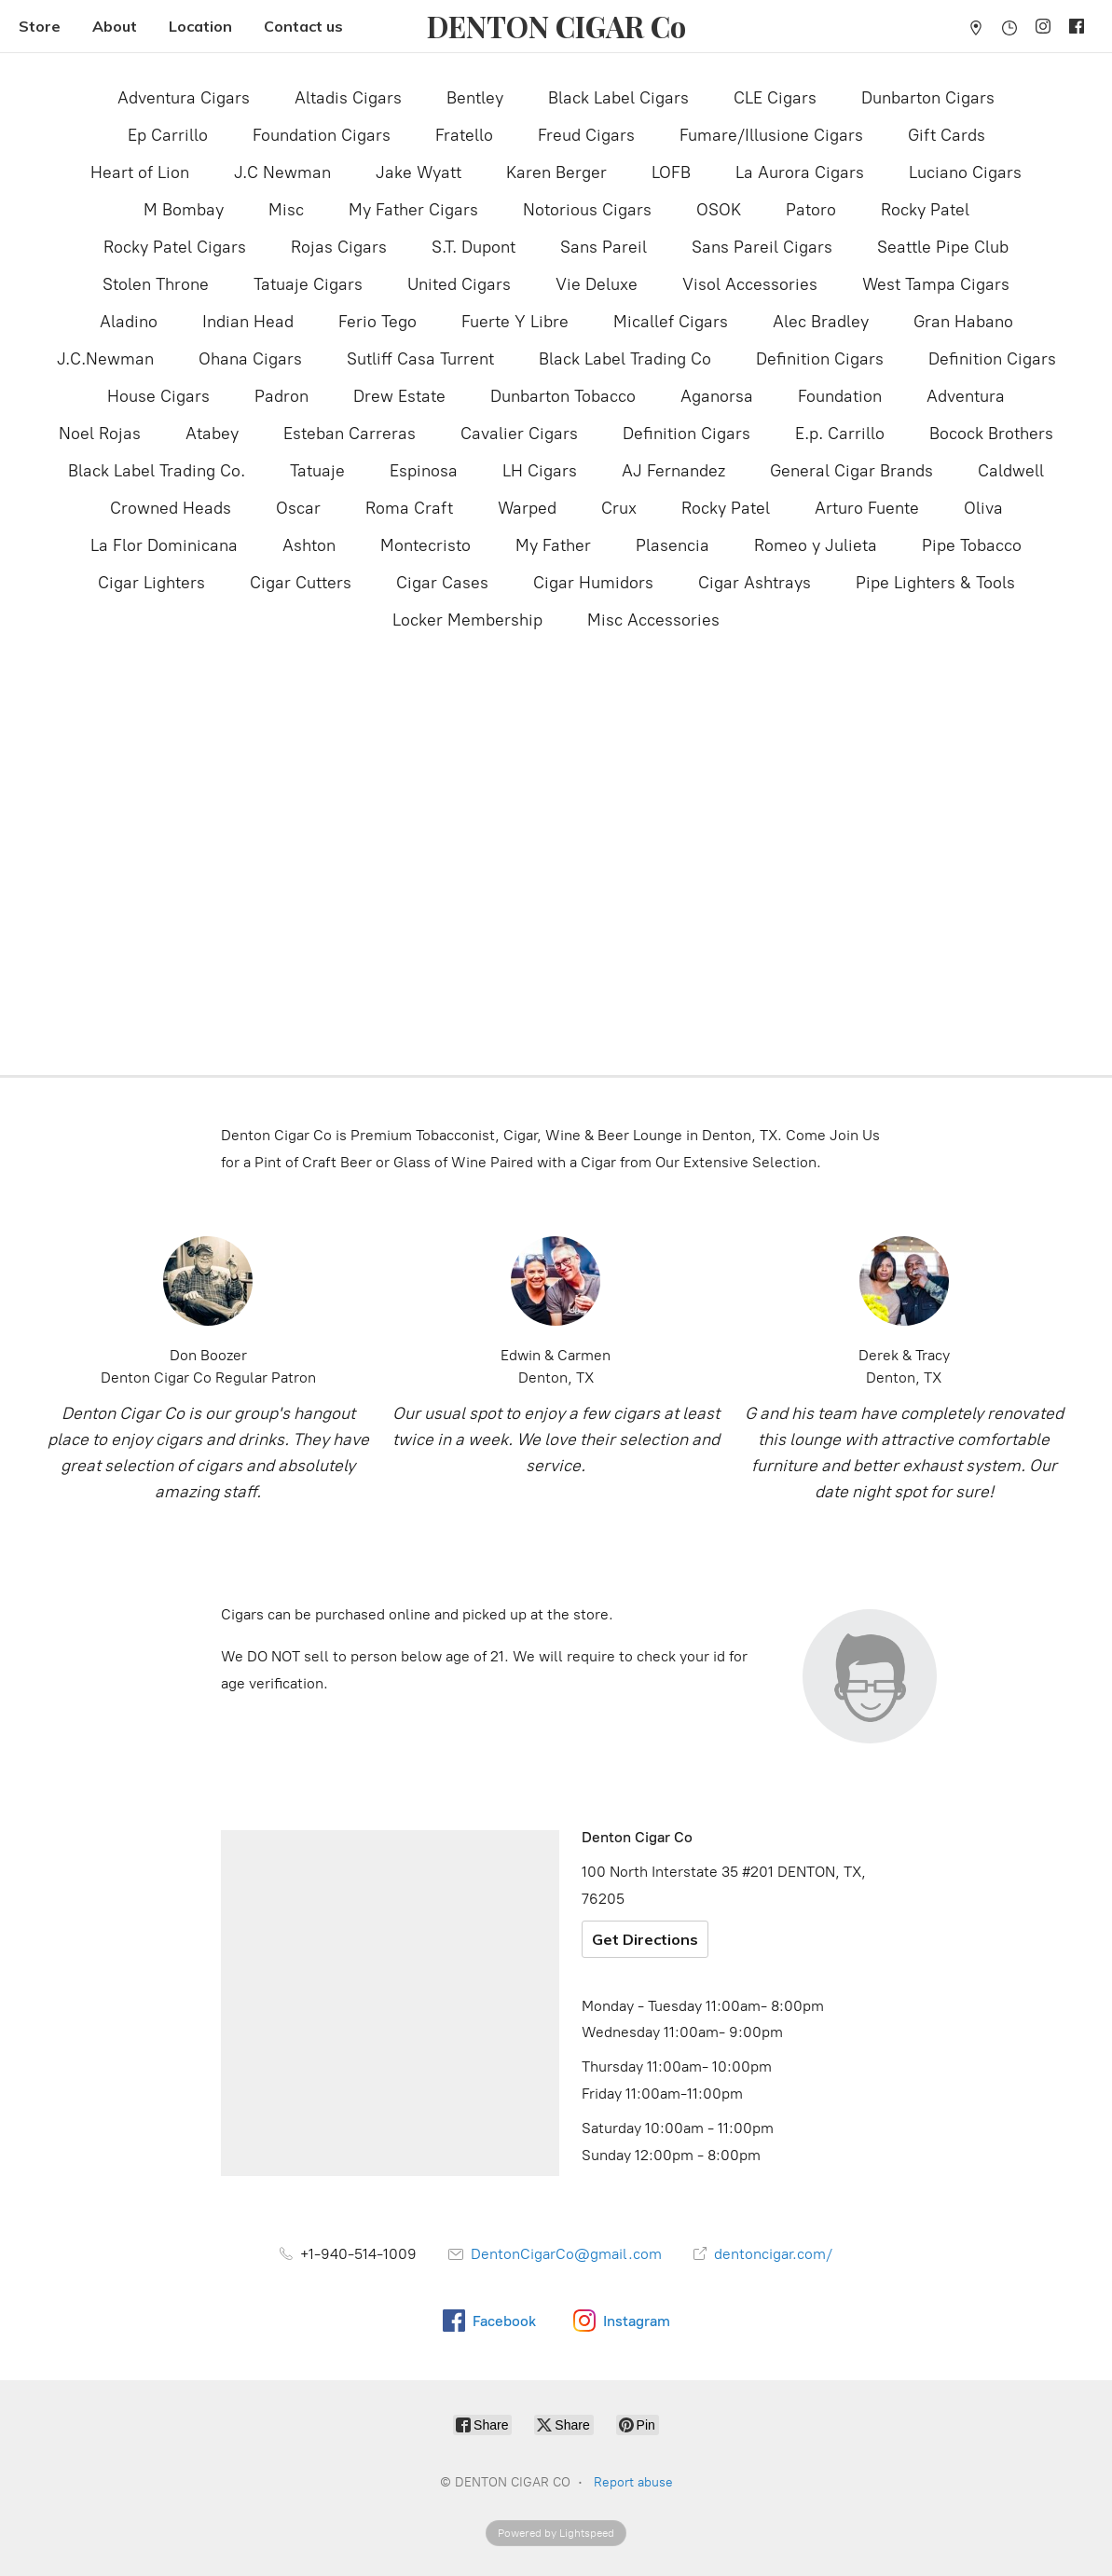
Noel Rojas (100, 433)
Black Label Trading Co (625, 359)
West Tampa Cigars (935, 284)
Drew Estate (399, 396)
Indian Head (248, 321)
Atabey (212, 433)
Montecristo (425, 545)
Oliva (983, 508)
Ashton (309, 545)
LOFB (671, 172)
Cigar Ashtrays (754, 582)
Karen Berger (556, 172)
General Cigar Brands (851, 471)
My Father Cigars (413, 210)
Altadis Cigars (348, 98)
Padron (281, 396)
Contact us (303, 26)
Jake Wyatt (418, 172)
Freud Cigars (586, 135)
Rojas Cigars (339, 247)
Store (40, 26)
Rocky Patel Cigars (174, 247)
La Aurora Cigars (799, 172)
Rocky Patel (925, 210)
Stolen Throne (156, 284)
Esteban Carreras (349, 433)
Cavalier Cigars (519, 433)
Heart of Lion (139, 172)
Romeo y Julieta (815, 545)
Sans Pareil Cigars (762, 247)
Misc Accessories (653, 620)
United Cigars (459, 284)
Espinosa (424, 471)
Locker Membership (467, 620)
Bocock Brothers (991, 433)
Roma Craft (409, 508)
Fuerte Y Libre (515, 321)
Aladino (129, 321)
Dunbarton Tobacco (563, 396)
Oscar (298, 508)
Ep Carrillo (168, 135)
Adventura (966, 396)
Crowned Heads (170, 508)
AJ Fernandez (673, 471)
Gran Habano (963, 321)
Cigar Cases (442, 582)
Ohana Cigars (250, 359)
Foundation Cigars (322, 135)
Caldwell (1011, 471)
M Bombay (184, 210)
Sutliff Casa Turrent (420, 359)
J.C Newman (282, 172)
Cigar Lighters (151, 582)
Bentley (474, 98)
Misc (286, 210)
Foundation (840, 396)
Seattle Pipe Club (943, 247)
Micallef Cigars (670, 321)
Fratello (464, 135)
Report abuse (633, 2482)
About (114, 26)
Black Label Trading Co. (156, 471)
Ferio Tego (377, 321)
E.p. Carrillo (840, 433)
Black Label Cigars (618, 98)
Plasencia (672, 545)
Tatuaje (317, 471)
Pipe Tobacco (972, 545)
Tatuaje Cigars (308, 284)
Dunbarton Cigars (928, 98)
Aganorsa (716, 396)
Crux (619, 508)
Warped (527, 508)
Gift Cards (946, 135)
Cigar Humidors (593, 582)
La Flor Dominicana (164, 545)
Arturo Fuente (867, 508)
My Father (553, 545)
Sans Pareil (603, 247)
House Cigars (158, 396)
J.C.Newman (105, 359)
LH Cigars (539, 471)
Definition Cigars (820, 359)
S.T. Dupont (473, 247)
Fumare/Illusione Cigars (771, 135)
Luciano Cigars (965, 172)
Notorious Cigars (587, 210)
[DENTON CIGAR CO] (556, 26)
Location (200, 26)
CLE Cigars (775, 98)
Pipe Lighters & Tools (935, 582)
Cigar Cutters (300, 582)
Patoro (811, 210)
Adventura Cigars (183, 98)
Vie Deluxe (597, 284)
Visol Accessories (749, 284)
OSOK (718, 210)
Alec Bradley (821, 321)
